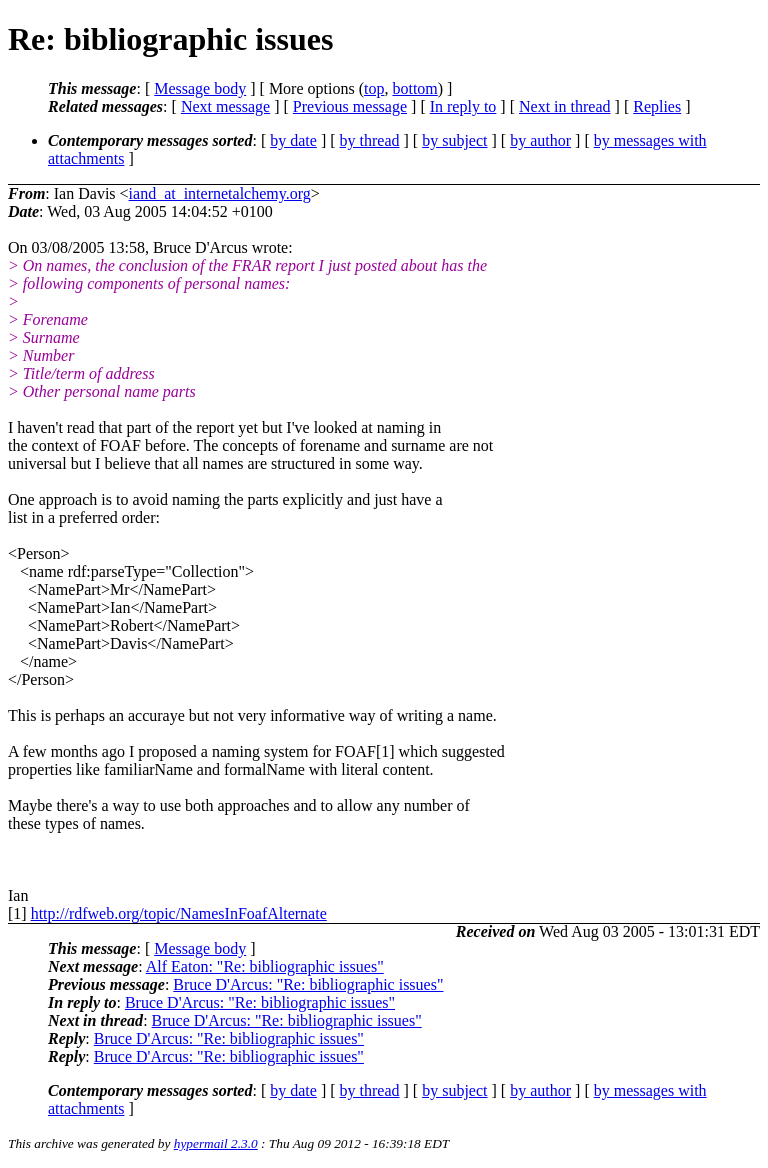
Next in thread (565, 106)
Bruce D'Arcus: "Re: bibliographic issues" (308, 984)
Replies (657, 106)
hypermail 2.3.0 (216, 1143)
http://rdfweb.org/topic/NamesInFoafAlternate (179, 913)
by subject (454, 140)
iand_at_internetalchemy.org (220, 193)
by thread (370, 140)
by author (540, 140)
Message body (200, 88)
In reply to (463, 106)
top (374, 88)
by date (293, 140)
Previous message (350, 106)
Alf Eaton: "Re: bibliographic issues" (265, 966)
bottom (414, 88)
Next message (225, 106)
